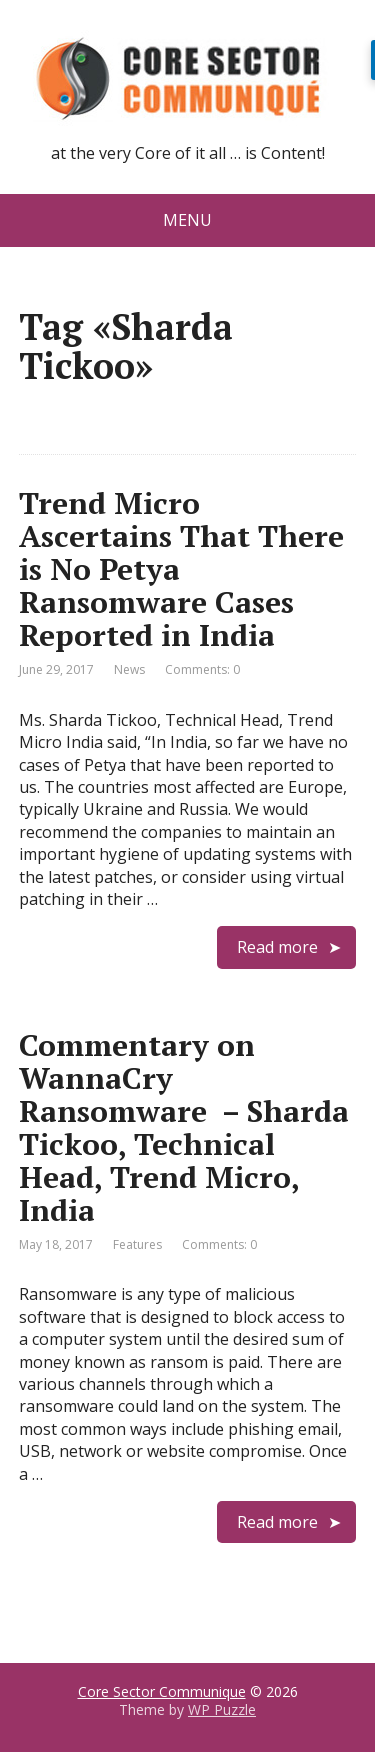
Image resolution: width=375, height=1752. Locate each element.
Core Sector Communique (162, 1691)
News (129, 669)
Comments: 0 (202, 669)
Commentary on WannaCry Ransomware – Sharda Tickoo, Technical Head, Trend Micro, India (184, 1127)
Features (137, 1244)
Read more (277, 947)
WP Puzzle (222, 1709)
